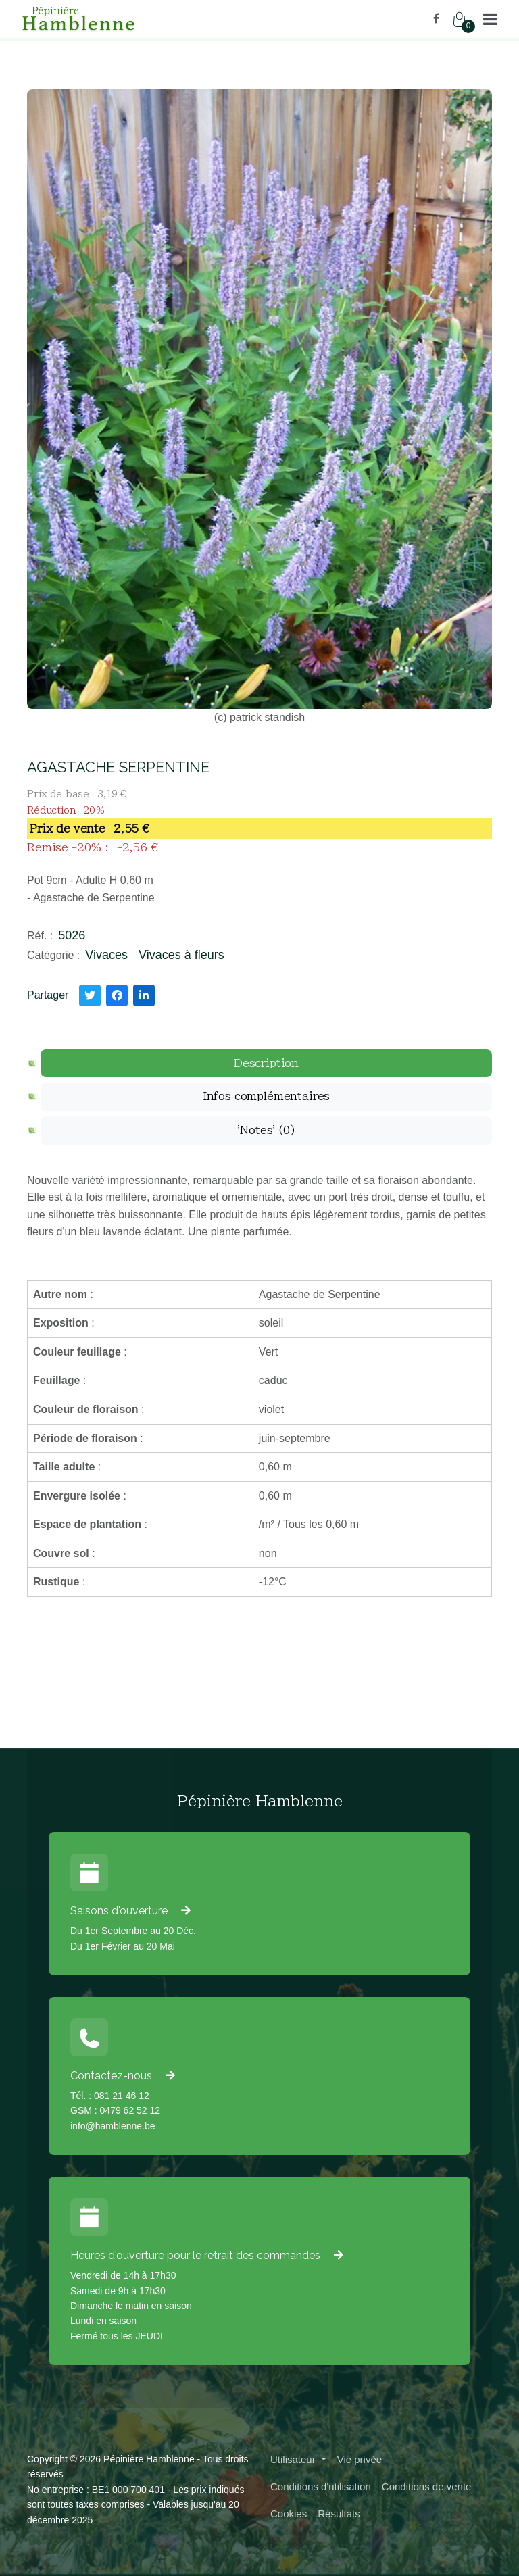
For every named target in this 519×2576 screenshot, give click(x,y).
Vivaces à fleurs (181, 955)
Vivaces (106, 955)
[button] (490, 19)
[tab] (266, 1063)
